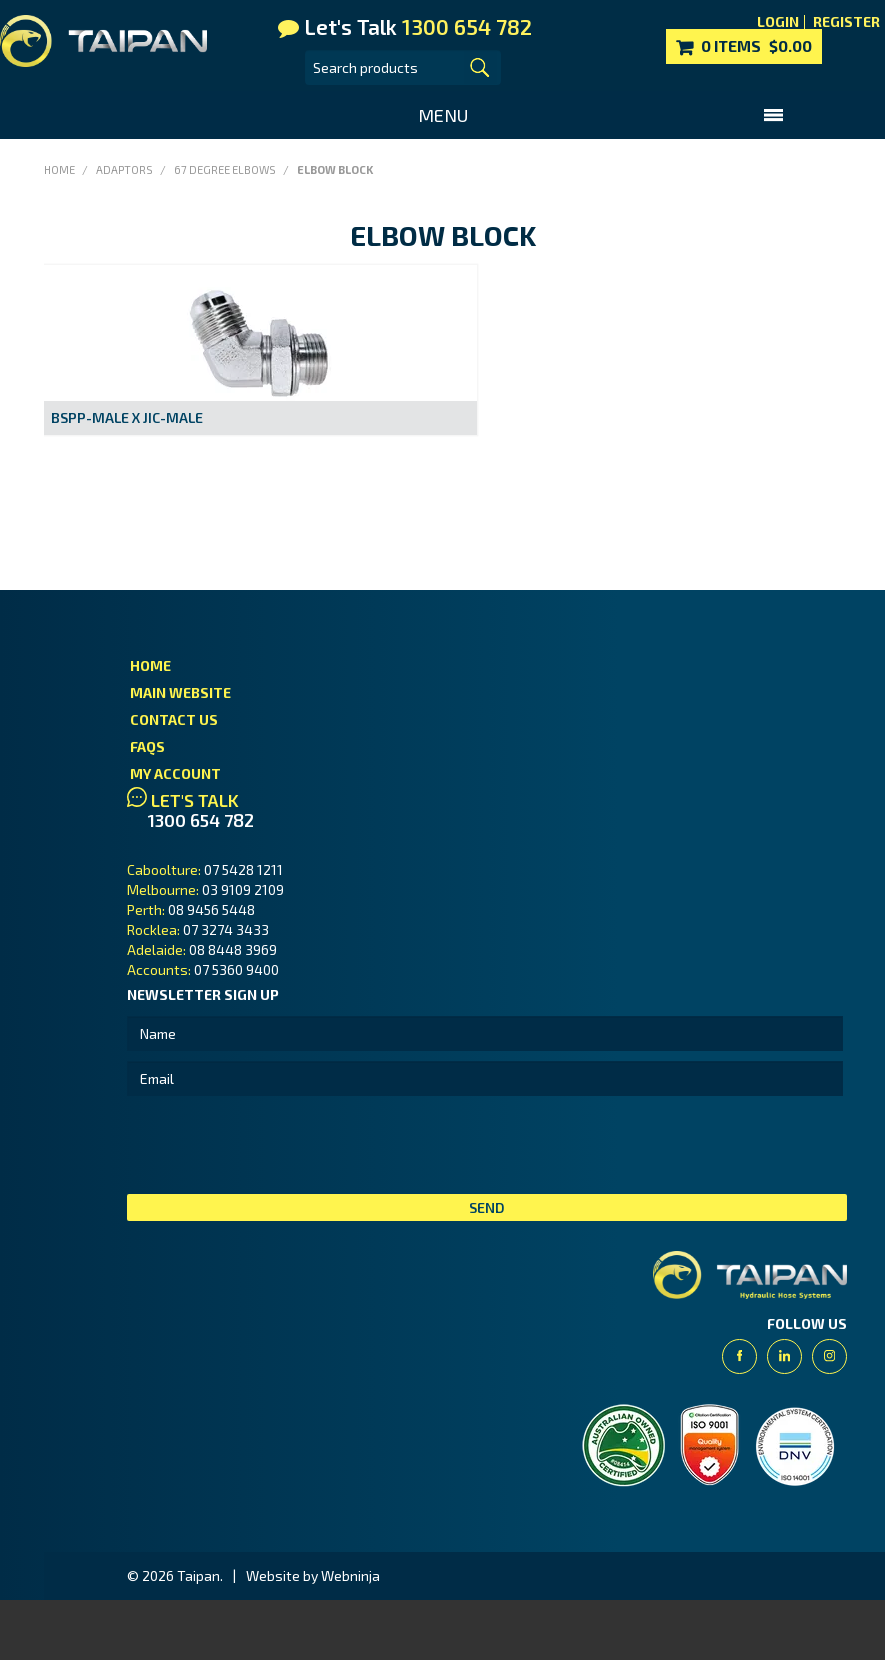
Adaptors (124, 169)
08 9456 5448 (211, 909)
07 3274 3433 (226, 929)
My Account (175, 773)
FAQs (147, 746)
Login (778, 22)
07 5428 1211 (243, 869)
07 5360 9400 (236, 969)
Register (846, 22)
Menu (443, 115)
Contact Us (174, 719)
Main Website (180, 692)
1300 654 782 (201, 820)
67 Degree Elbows (225, 169)
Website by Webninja (313, 1575)
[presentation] (279, 1145)
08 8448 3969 (233, 949)
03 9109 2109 (243, 889)
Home (59, 169)
